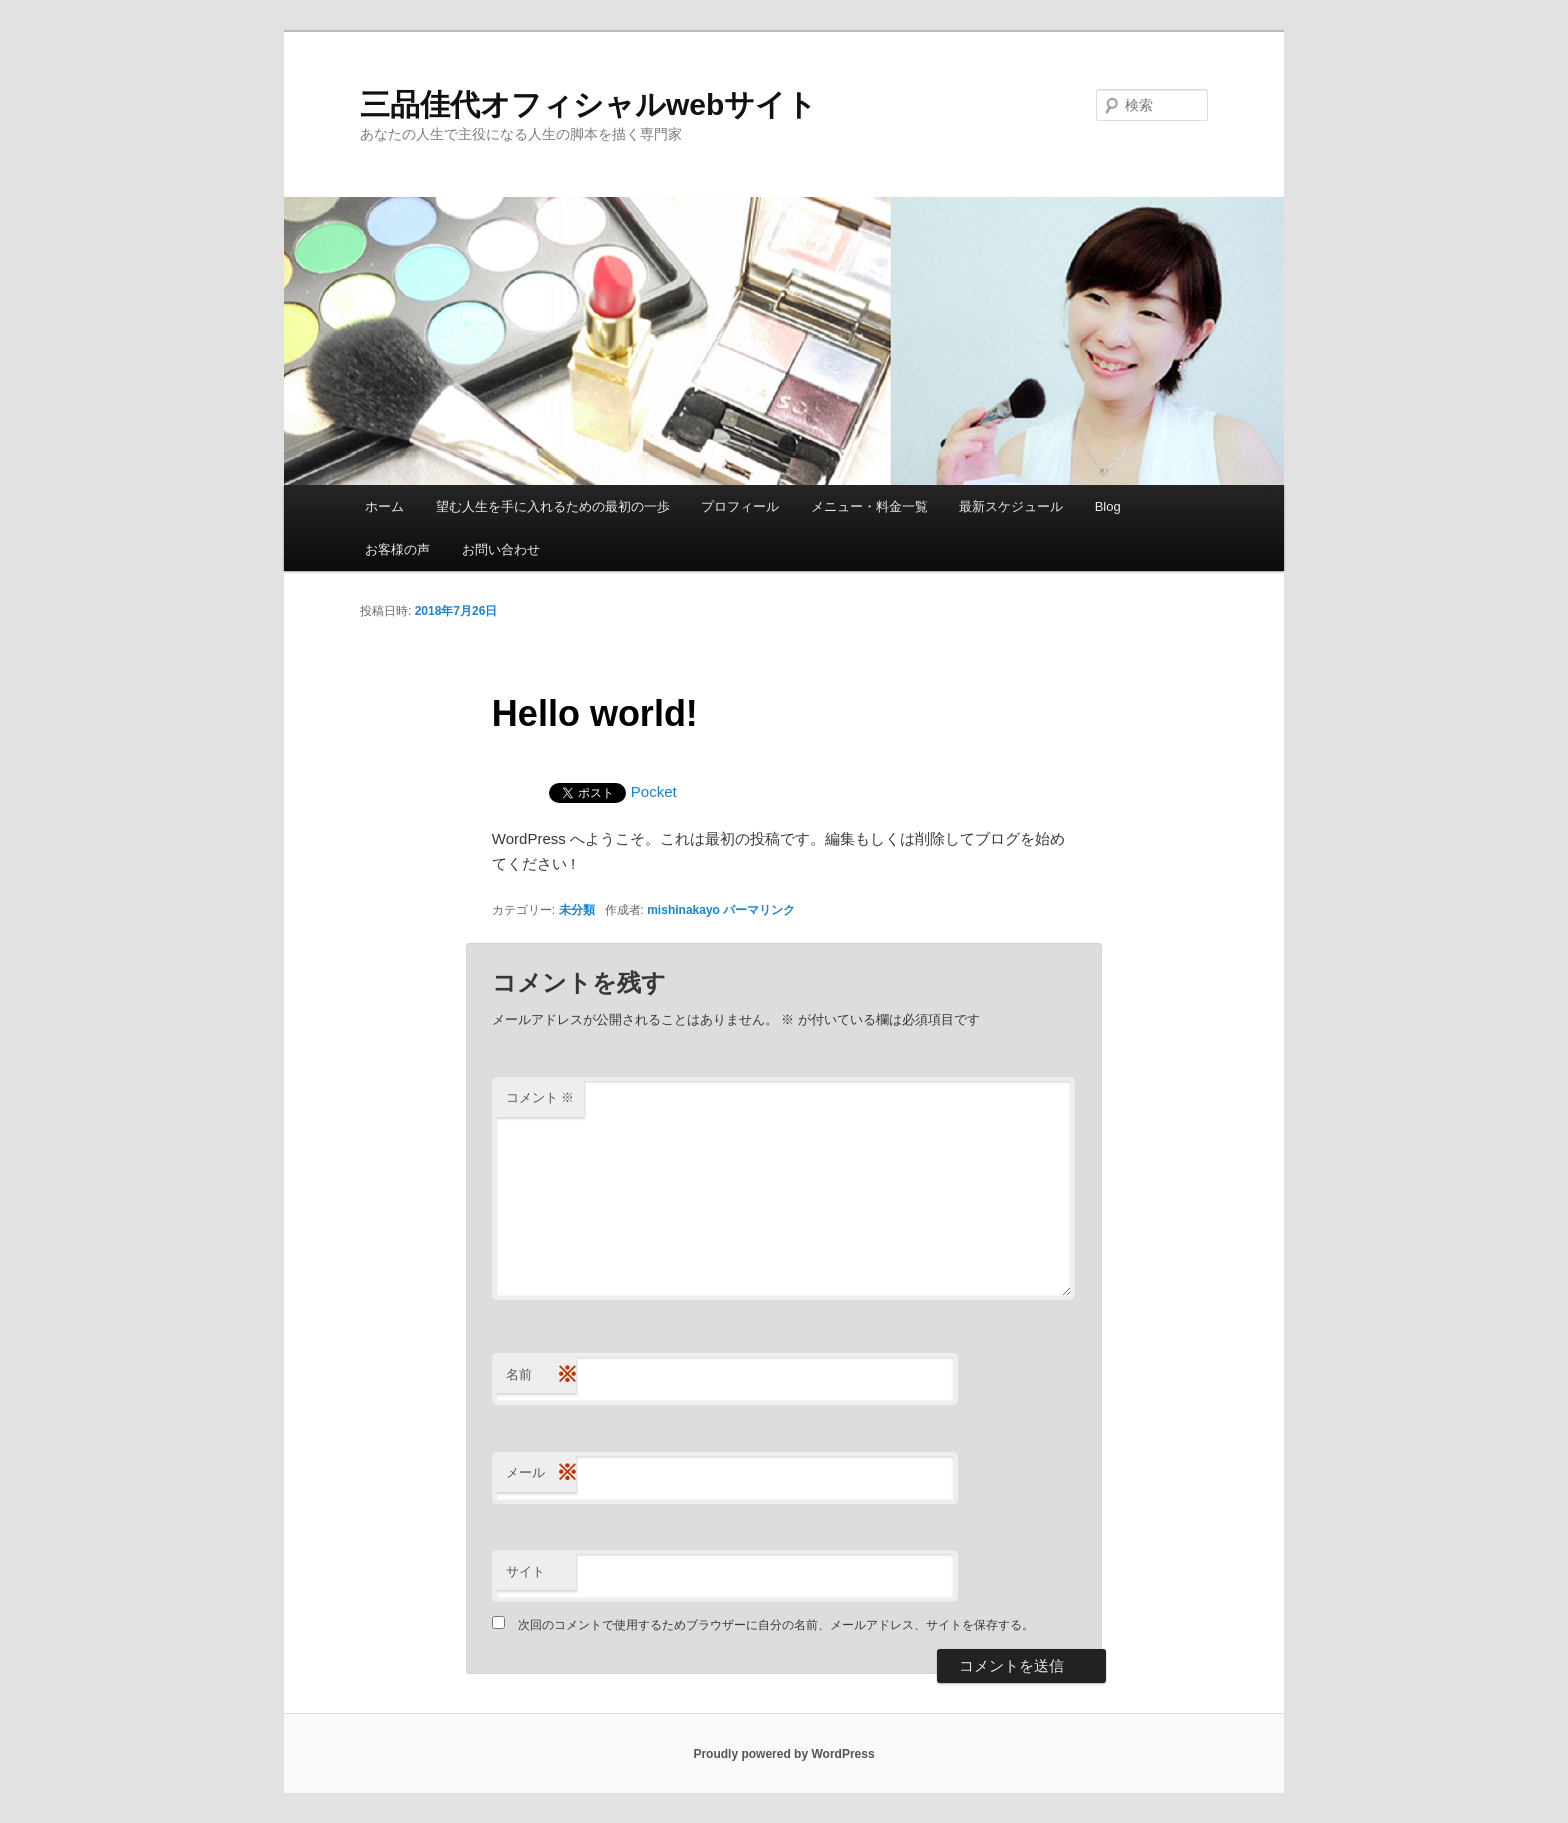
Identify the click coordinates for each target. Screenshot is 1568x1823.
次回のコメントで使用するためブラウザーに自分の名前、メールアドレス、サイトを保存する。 (776, 1625)
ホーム (384, 506)
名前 (541, 1375)
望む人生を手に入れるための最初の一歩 (553, 506)
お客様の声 (397, 549)
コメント (540, 1097)
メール (541, 1473)
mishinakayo (683, 910)
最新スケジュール (1011, 506)
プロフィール (740, 506)
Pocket (654, 791)
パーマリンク (759, 910)
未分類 (577, 910)
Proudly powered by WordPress (783, 1754)
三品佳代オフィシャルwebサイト (588, 104)
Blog (1108, 506)
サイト (525, 1571)
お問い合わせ (501, 549)
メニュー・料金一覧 (869, 506)
